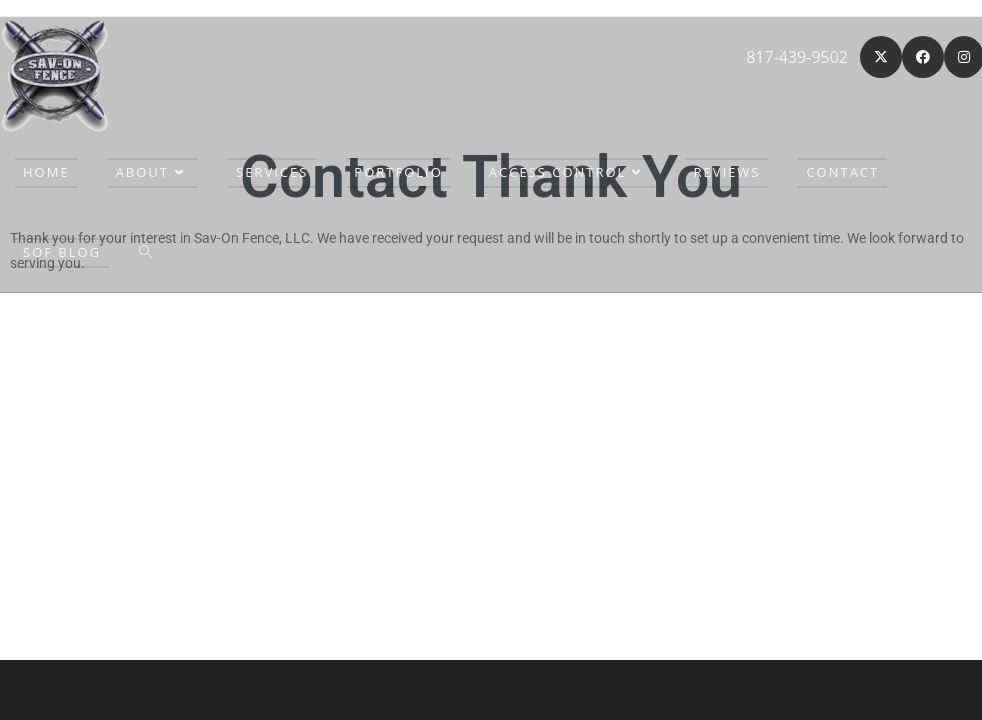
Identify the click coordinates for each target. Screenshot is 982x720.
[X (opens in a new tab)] (881, 57)
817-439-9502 (797, 57)
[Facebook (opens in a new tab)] (923, 57)
